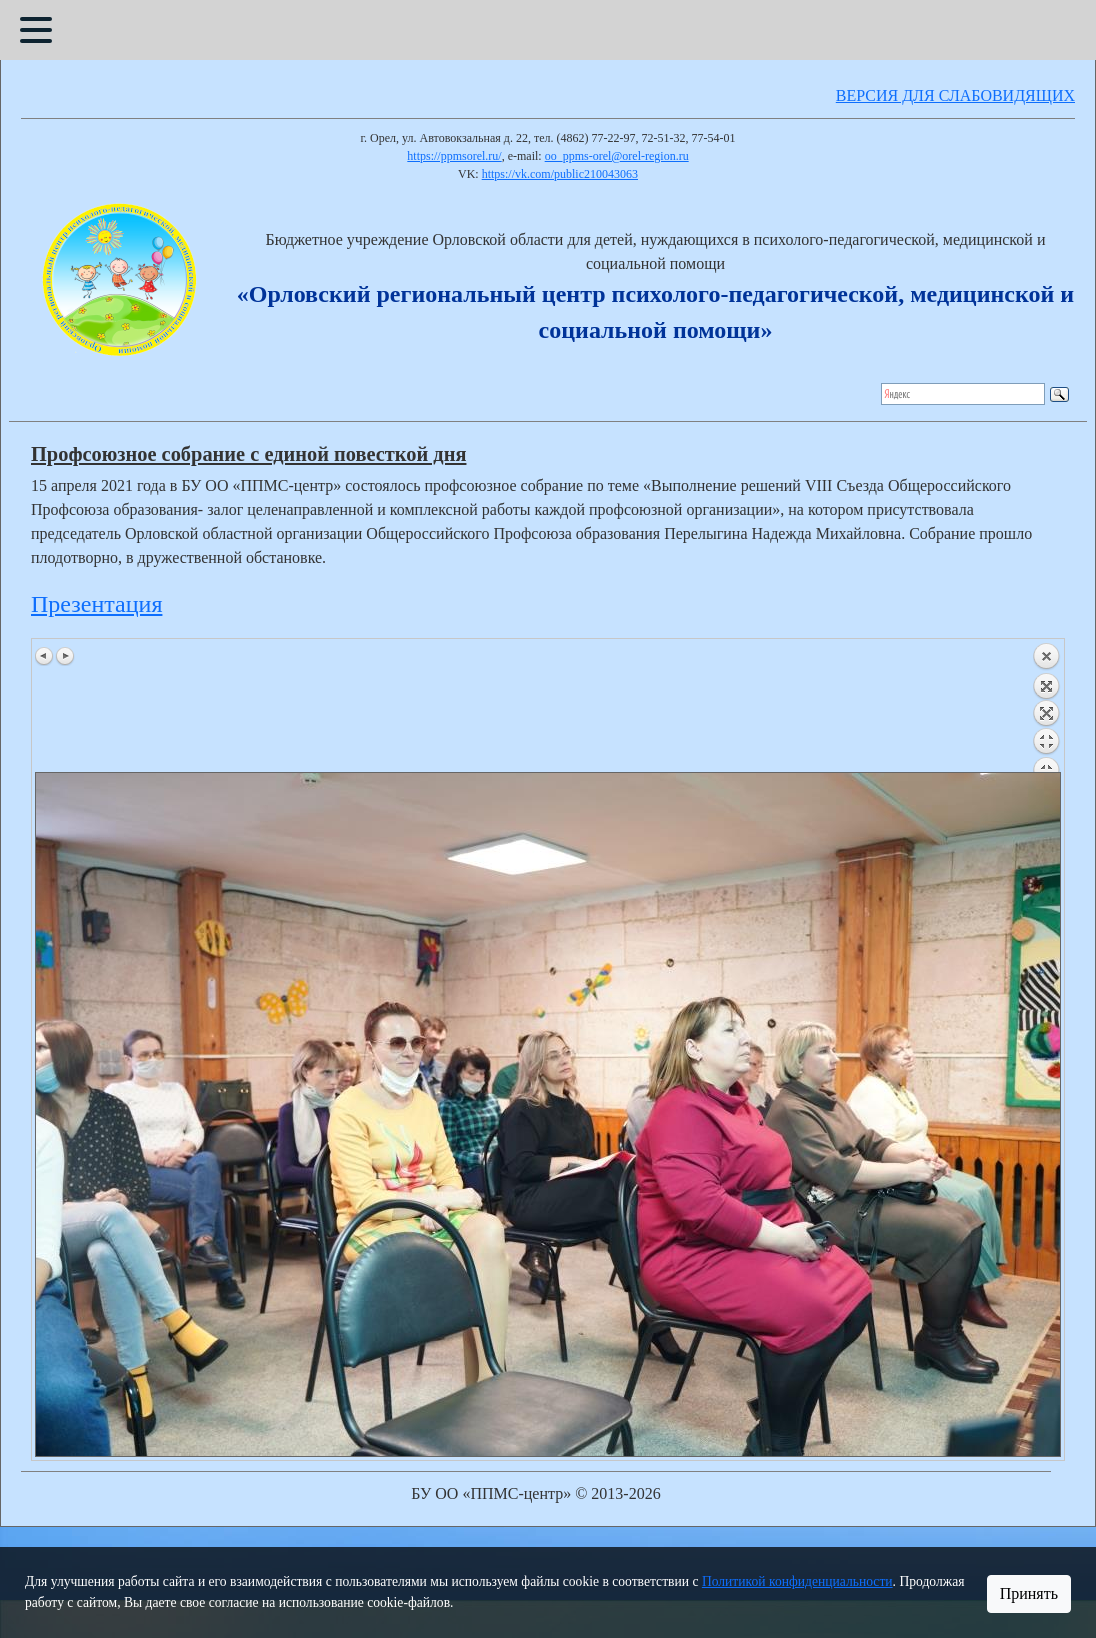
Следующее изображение (65, 656)
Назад (1046, 707)
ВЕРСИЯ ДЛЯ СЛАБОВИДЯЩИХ (955, 95)
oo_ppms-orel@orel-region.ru (617, 156)
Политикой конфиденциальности (797, 1581)
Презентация (96, 604)
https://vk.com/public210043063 (560, 174)
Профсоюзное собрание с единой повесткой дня (248, 454)
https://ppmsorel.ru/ (454, 156)
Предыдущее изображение (45, 656)
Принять (1029, 1593)
